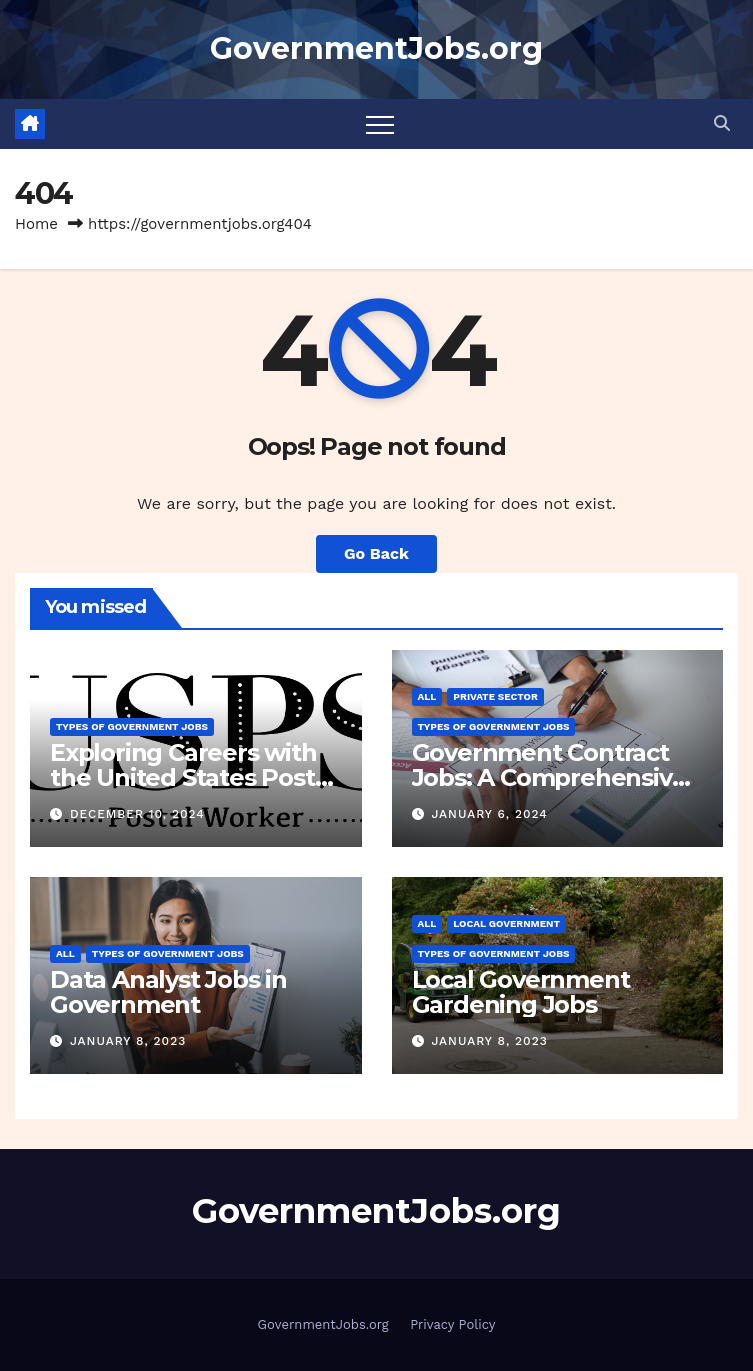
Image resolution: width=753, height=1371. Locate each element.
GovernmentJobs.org (376, 48)
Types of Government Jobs (132, 726)
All (427, 696)
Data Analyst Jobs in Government (168, 992)
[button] (722, 123)
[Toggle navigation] (380, 124)
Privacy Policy (452, 1324)
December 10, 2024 (137, 814)
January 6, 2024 (489, 814)
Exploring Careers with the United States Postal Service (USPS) (192, 777)
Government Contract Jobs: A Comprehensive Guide (549, 777)
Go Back (376, 553)
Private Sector (495, 696)
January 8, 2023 (128, 1041)
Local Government (506, 923)
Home (36, 224)
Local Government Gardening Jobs (521, 992)
